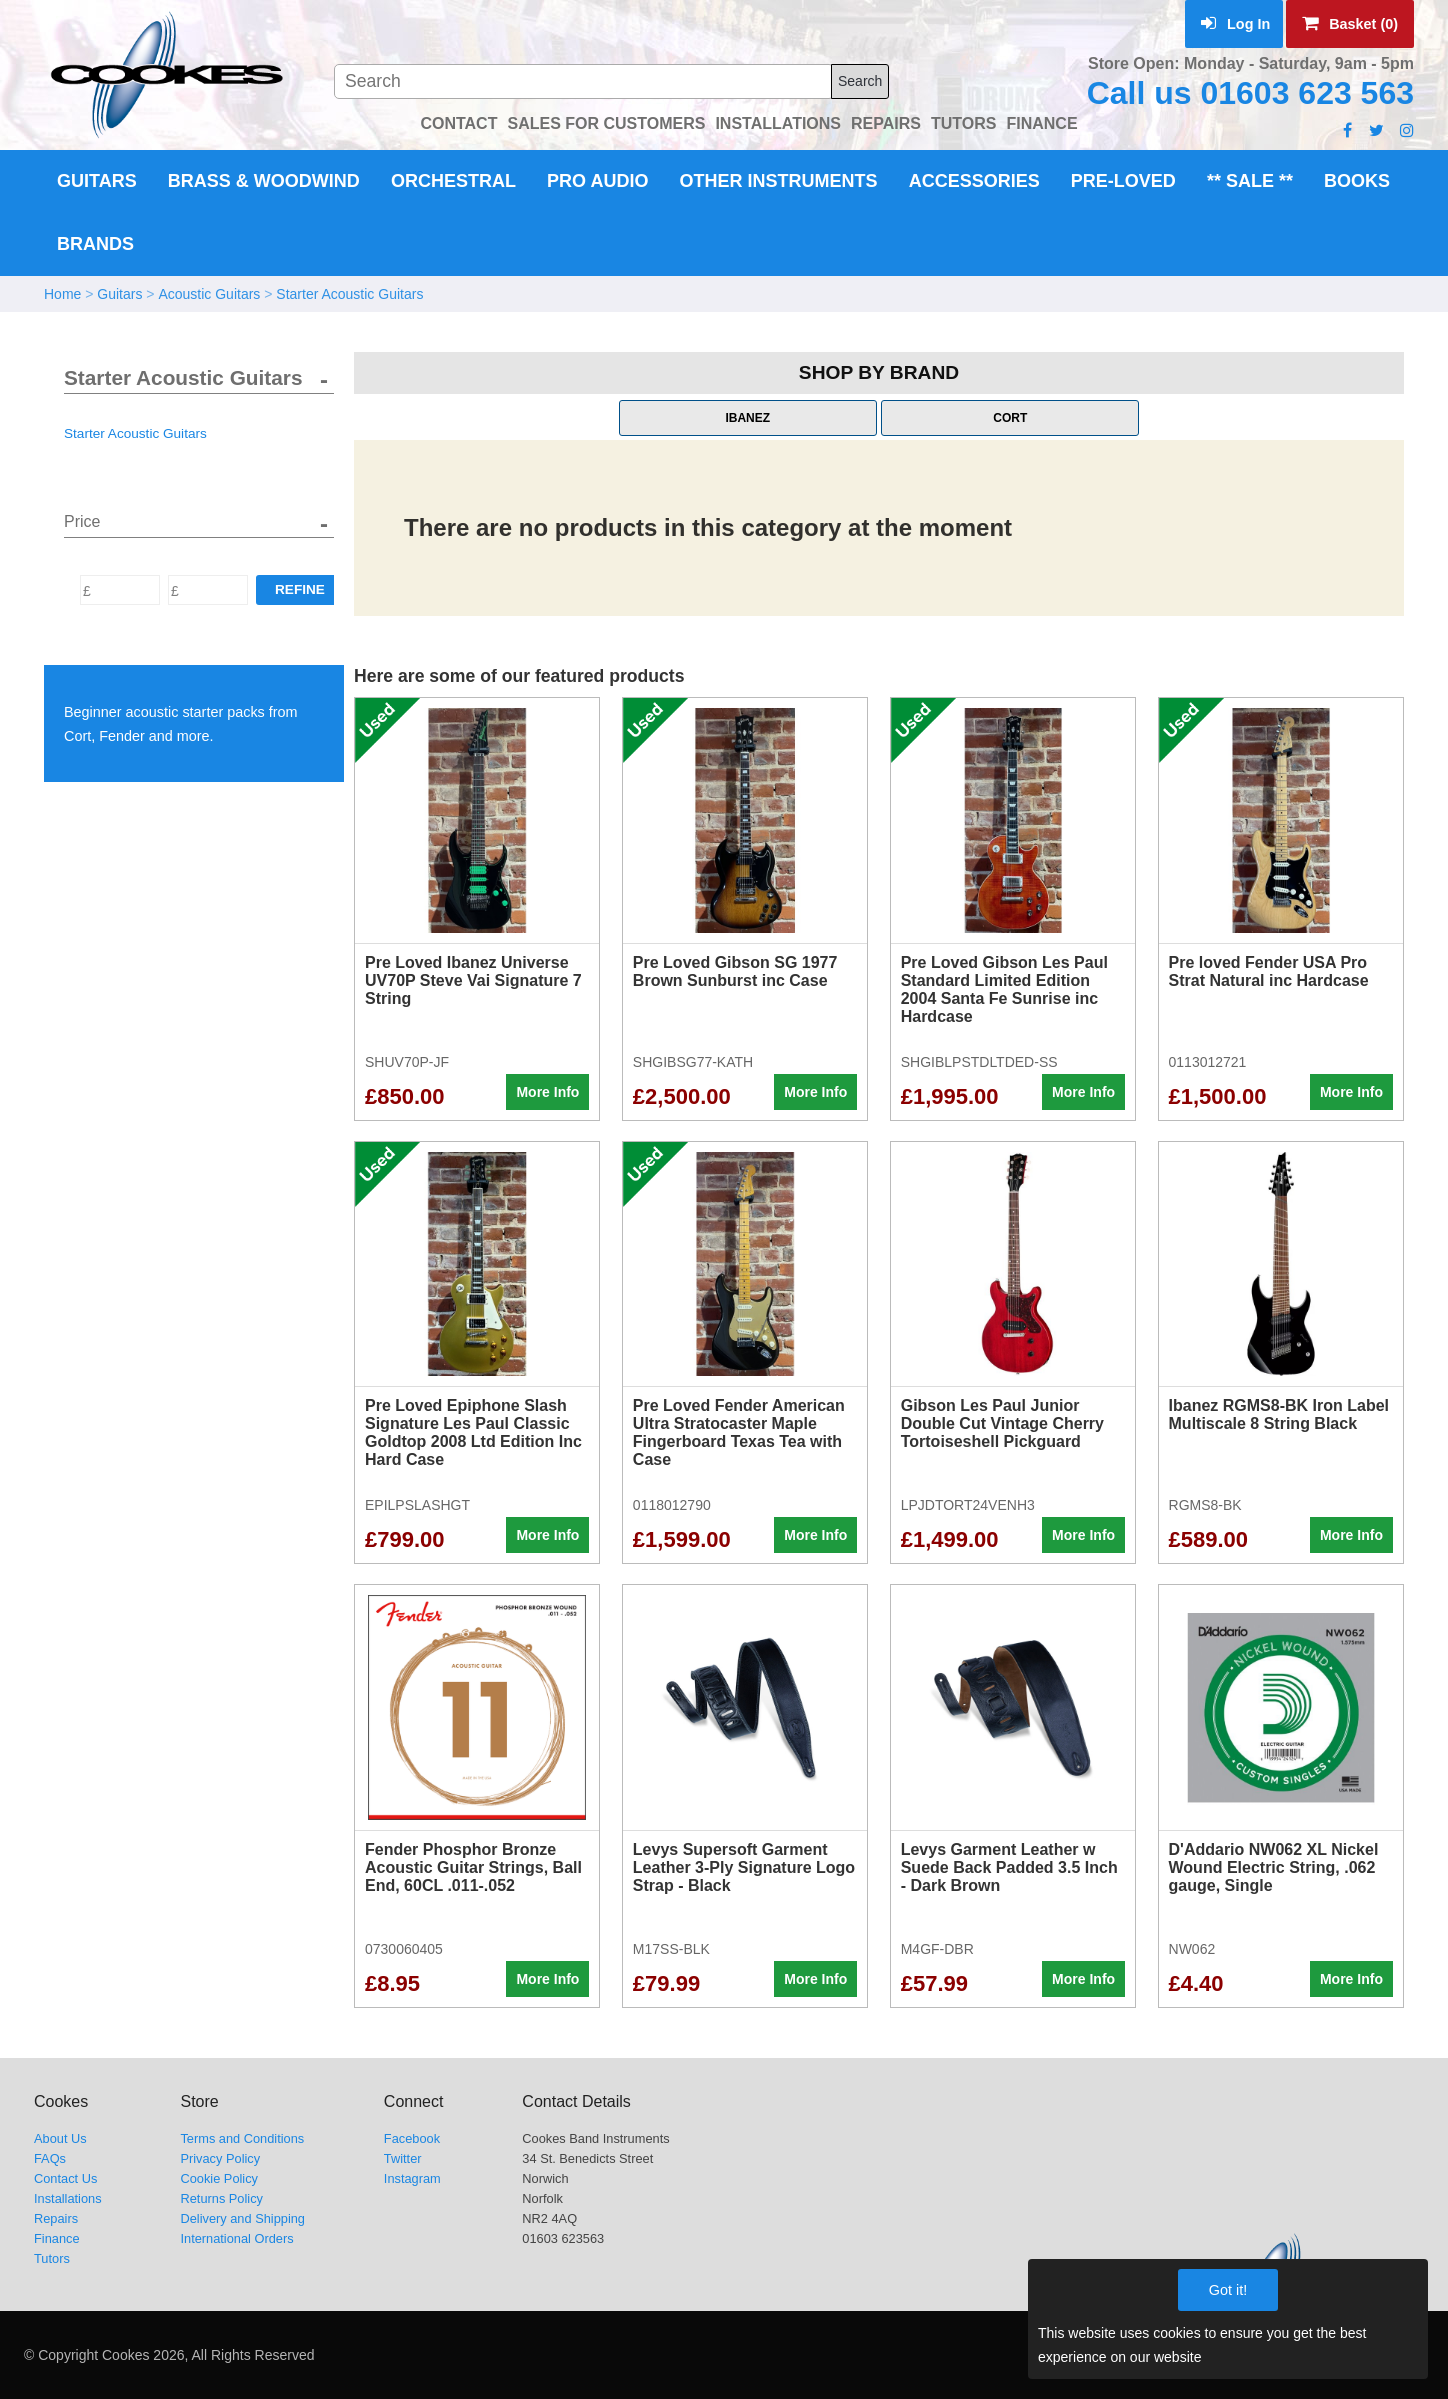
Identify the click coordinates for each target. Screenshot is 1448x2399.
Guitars (97, 181)
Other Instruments (779, 181)
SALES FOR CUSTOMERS (606, 123)
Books (1357, 181)
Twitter (403, 2158)
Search (860, 81)
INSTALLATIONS (778, 123)
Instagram (412, 2178)
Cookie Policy (219, 2178)
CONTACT (458, 123)
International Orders (236, 2238)
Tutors (52, 2258)
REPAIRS (886, 123)
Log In (1235, 24)
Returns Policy (221, 2198)
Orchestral (453, 181)
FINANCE (1041, 123)
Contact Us (65, 2178)
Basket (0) (1350, 24)
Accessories (974, 181)
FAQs (50, 2158)
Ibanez (747, 418)
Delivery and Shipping (242, 2218)
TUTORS (963, 123)
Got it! (1228, 2290)
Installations (68, 2198)
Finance (57, 2238)
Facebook (412, 2138)
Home (62, 294)
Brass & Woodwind (264, 181)
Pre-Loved (1123, 181)
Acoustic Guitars (209, 294)
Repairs (56, 2218)
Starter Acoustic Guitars (349, 294)
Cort (1010, 418)
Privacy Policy (220, 2158)
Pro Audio (597, 181)
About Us (60, 2138)
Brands (95, 244)
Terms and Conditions (242, 2138)
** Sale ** (1250, 181)
